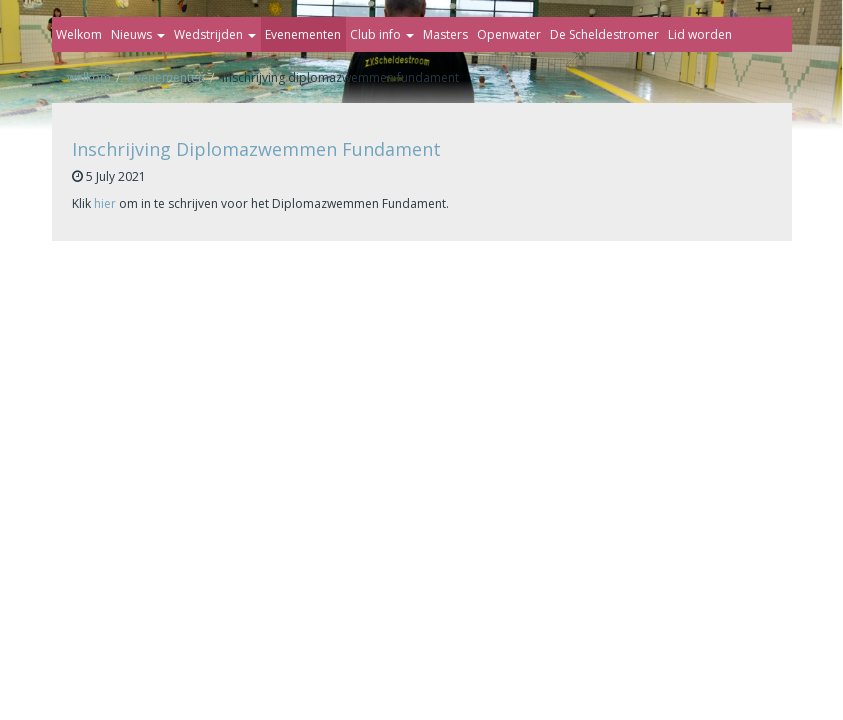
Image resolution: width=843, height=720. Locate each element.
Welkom (79, 34)
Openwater (509, 34)
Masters (445, 34)
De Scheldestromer (604, 34)
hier (105, 203)
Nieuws (138, 34)
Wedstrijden (215, 34)
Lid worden (700, 34)
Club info (382, 34)
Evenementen (303, 34)
